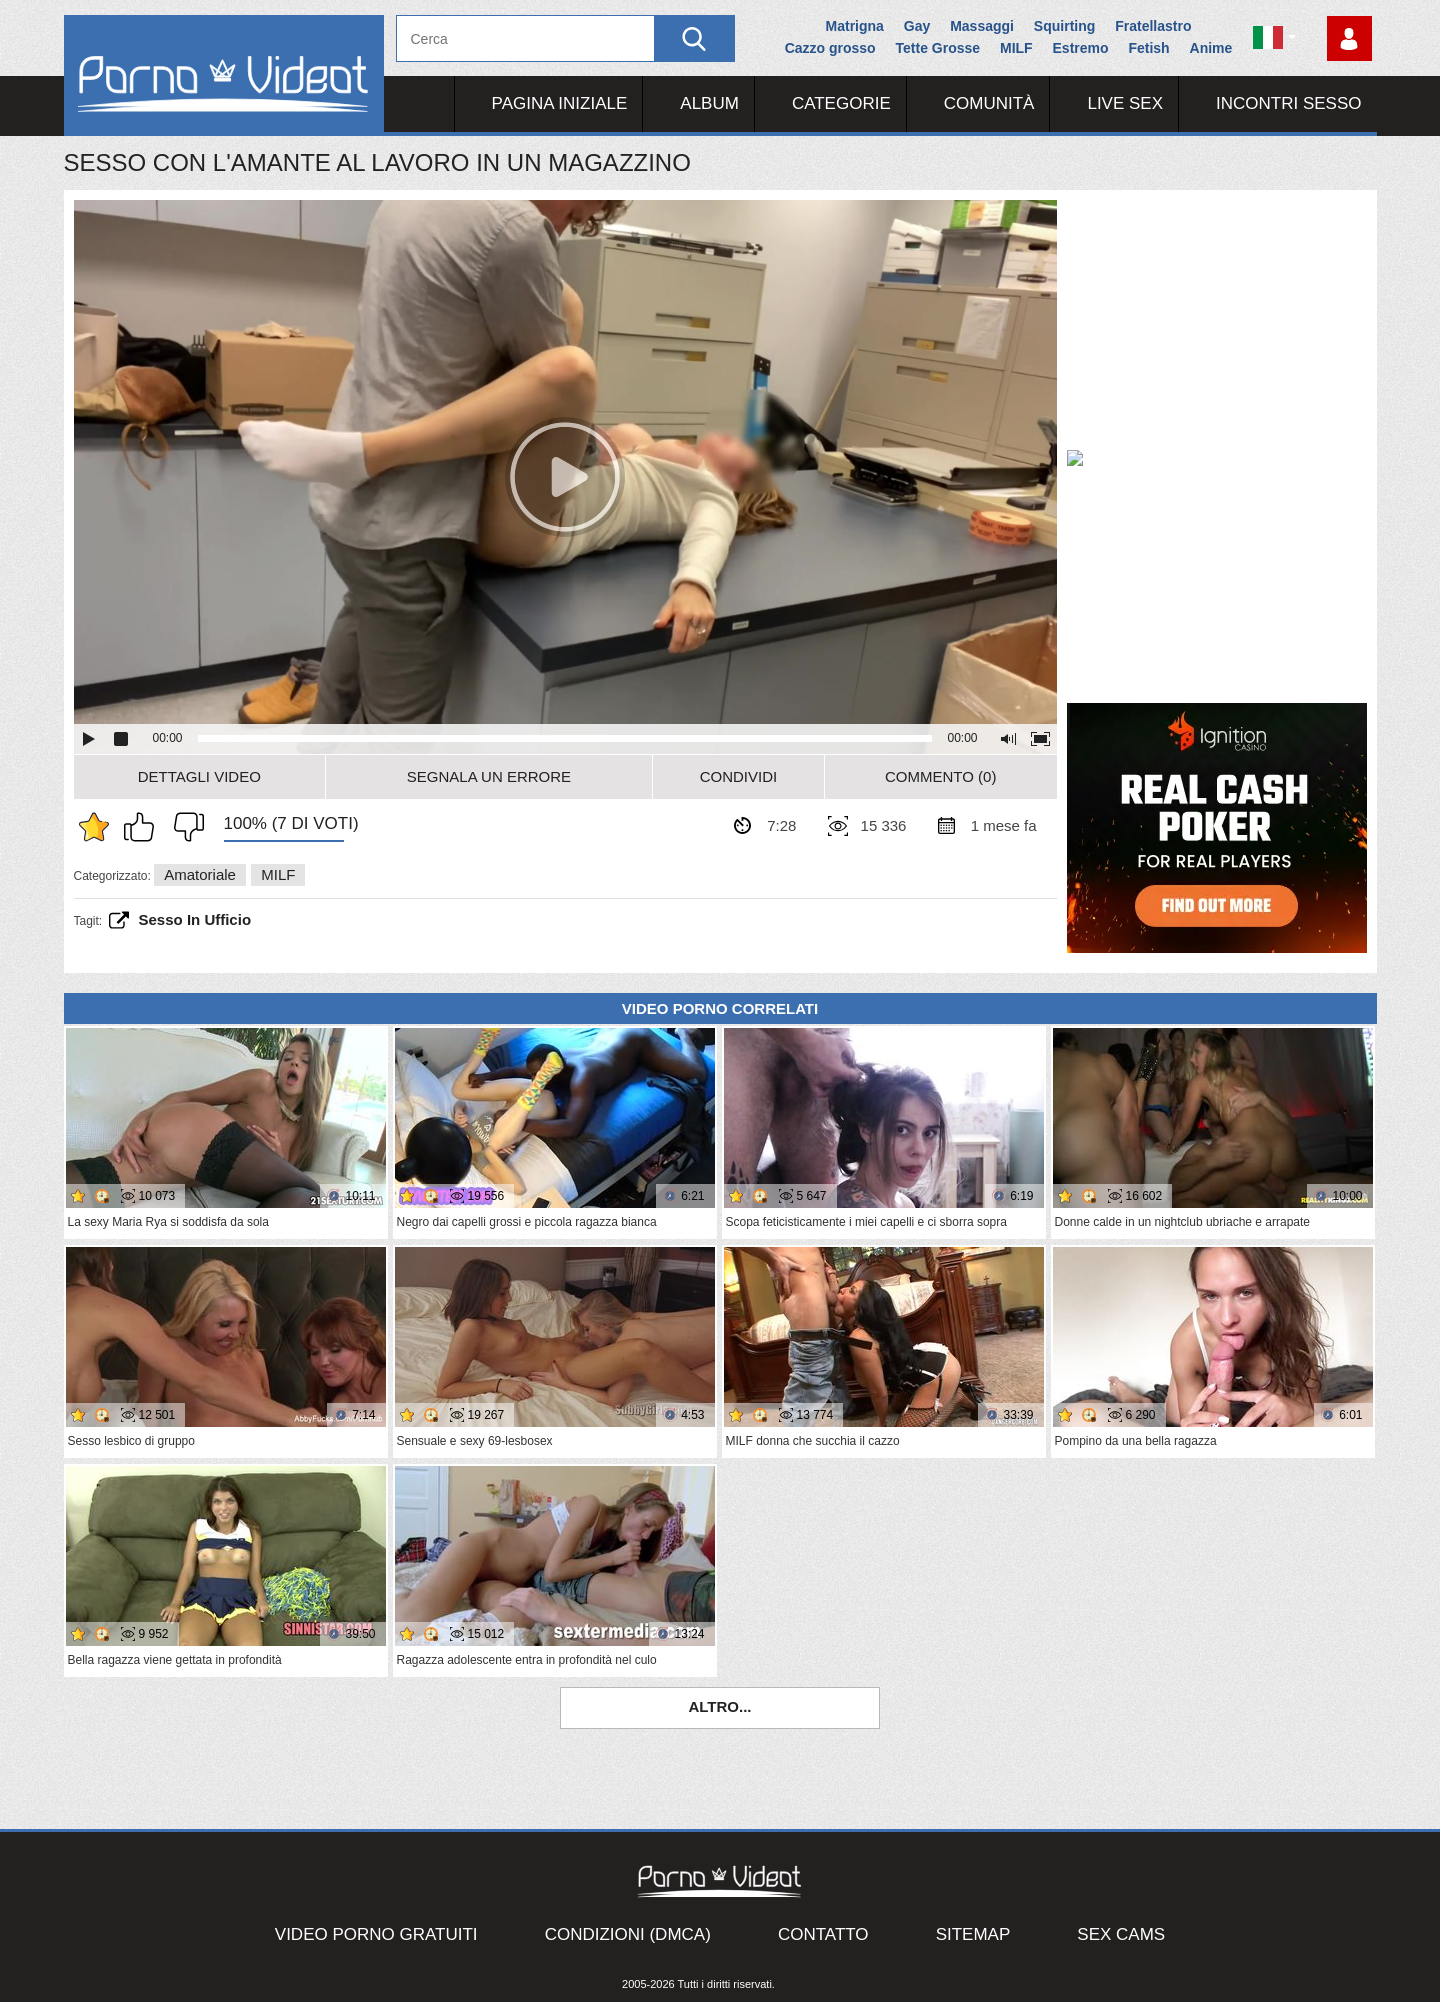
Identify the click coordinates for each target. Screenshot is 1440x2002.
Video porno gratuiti (376, 1934)
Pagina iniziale (560, 103)
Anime (1211, 48)
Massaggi (982, 26)
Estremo (1081, 48)
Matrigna (855, 26)
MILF (1016, 48)
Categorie (841, 103)
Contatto (823, 1934)
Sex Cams (1121, 1934)
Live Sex (1125, 103)
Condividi (739, 776)
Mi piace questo (144, 827)
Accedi (1349, 38)
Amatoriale (200, 874)
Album (709, 103)
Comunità (989, 103)
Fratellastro (1153, 26)
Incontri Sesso (1288, 103)
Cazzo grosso (830, 48)
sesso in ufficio (195, 919)
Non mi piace (184, 827)
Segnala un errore (489, 776)
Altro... (719, 1706)
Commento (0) (940, 776)
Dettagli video (199, 776)
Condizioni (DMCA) (628, 1934)
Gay (917, 26)
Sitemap (973, 1934)
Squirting (1064, 26)
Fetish (1148, 48)
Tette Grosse (938, 48)
